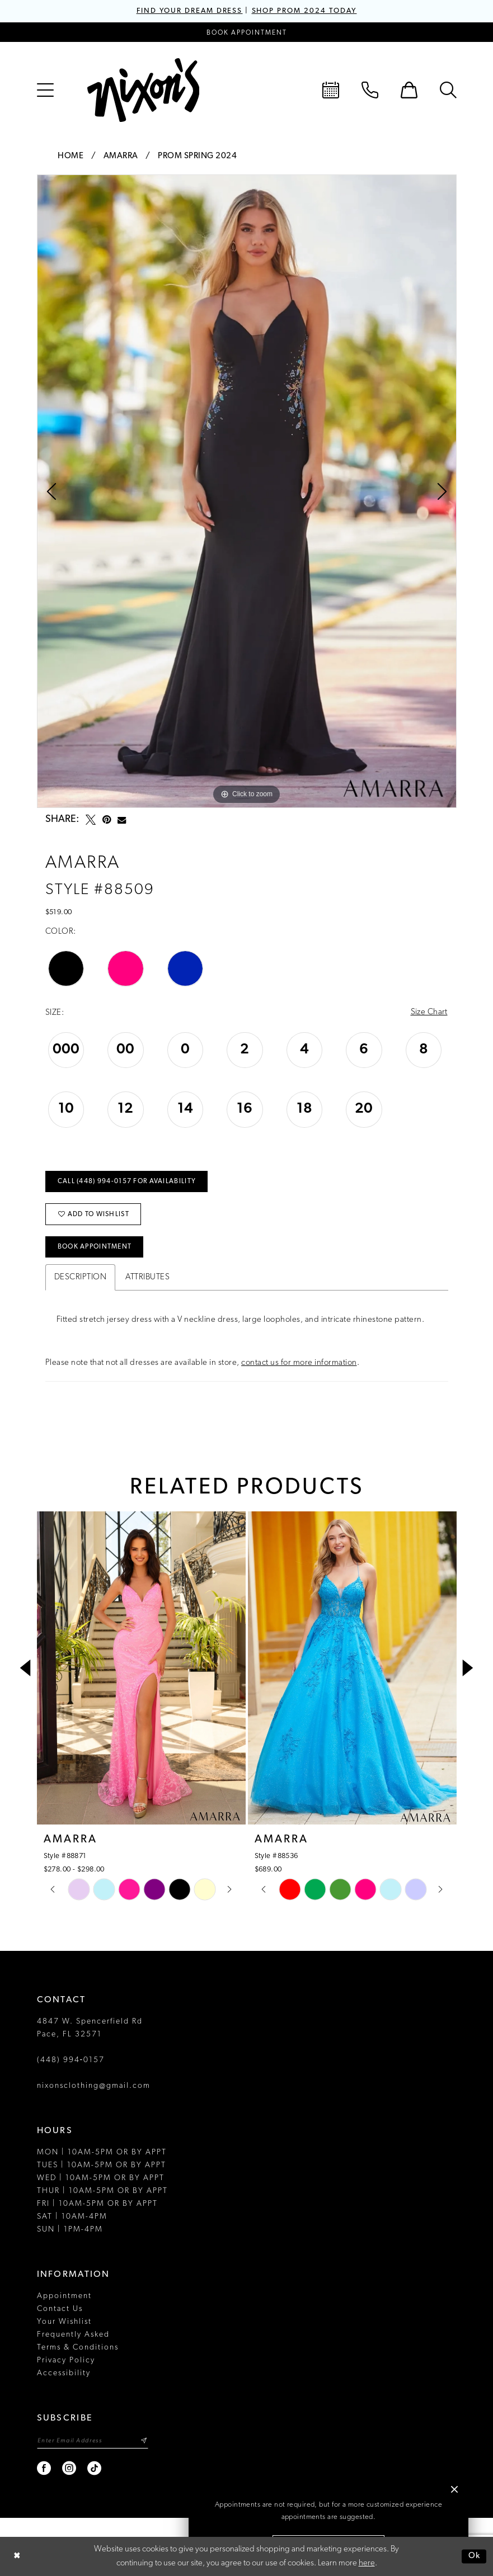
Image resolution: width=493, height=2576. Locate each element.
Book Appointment (95, 1247)
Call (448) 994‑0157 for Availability (127, 1182)
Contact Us (60, 2308)
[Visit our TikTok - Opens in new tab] (94, 2468)
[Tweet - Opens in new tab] (91, 820)
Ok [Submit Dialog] (474, 2556)
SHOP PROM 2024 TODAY (304, 11)
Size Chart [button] (429, 1013)
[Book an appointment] (247, 32)
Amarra (121, 156)
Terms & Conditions (78, 2347)
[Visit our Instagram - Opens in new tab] (69, 2468)
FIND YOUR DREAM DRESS (190, 11)
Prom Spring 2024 (197, 156)
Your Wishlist (64, 2321)
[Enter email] (93, 2440)
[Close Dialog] (17, 2556)
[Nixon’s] (143, 90)
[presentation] (141, 1667)
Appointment (64, 2295)
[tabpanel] (246, 491)
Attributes (147, 1277)
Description (80, 1277)
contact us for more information (299, 1362)
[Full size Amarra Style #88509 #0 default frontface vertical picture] (246, 491)
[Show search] (448, 90)
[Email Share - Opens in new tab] (122, 820)
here (367, 2563)
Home (70, 156)
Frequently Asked (73, 2334)
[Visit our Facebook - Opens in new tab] (44, 2468)
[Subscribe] (144, 2440)
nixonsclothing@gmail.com (94, 2085)
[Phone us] (369, 90)
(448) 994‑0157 (71, 2059)
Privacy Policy (66, 2360)
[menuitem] (45, 90)
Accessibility (64, 2373)
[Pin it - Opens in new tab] (106, 820)
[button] (45, 90)
